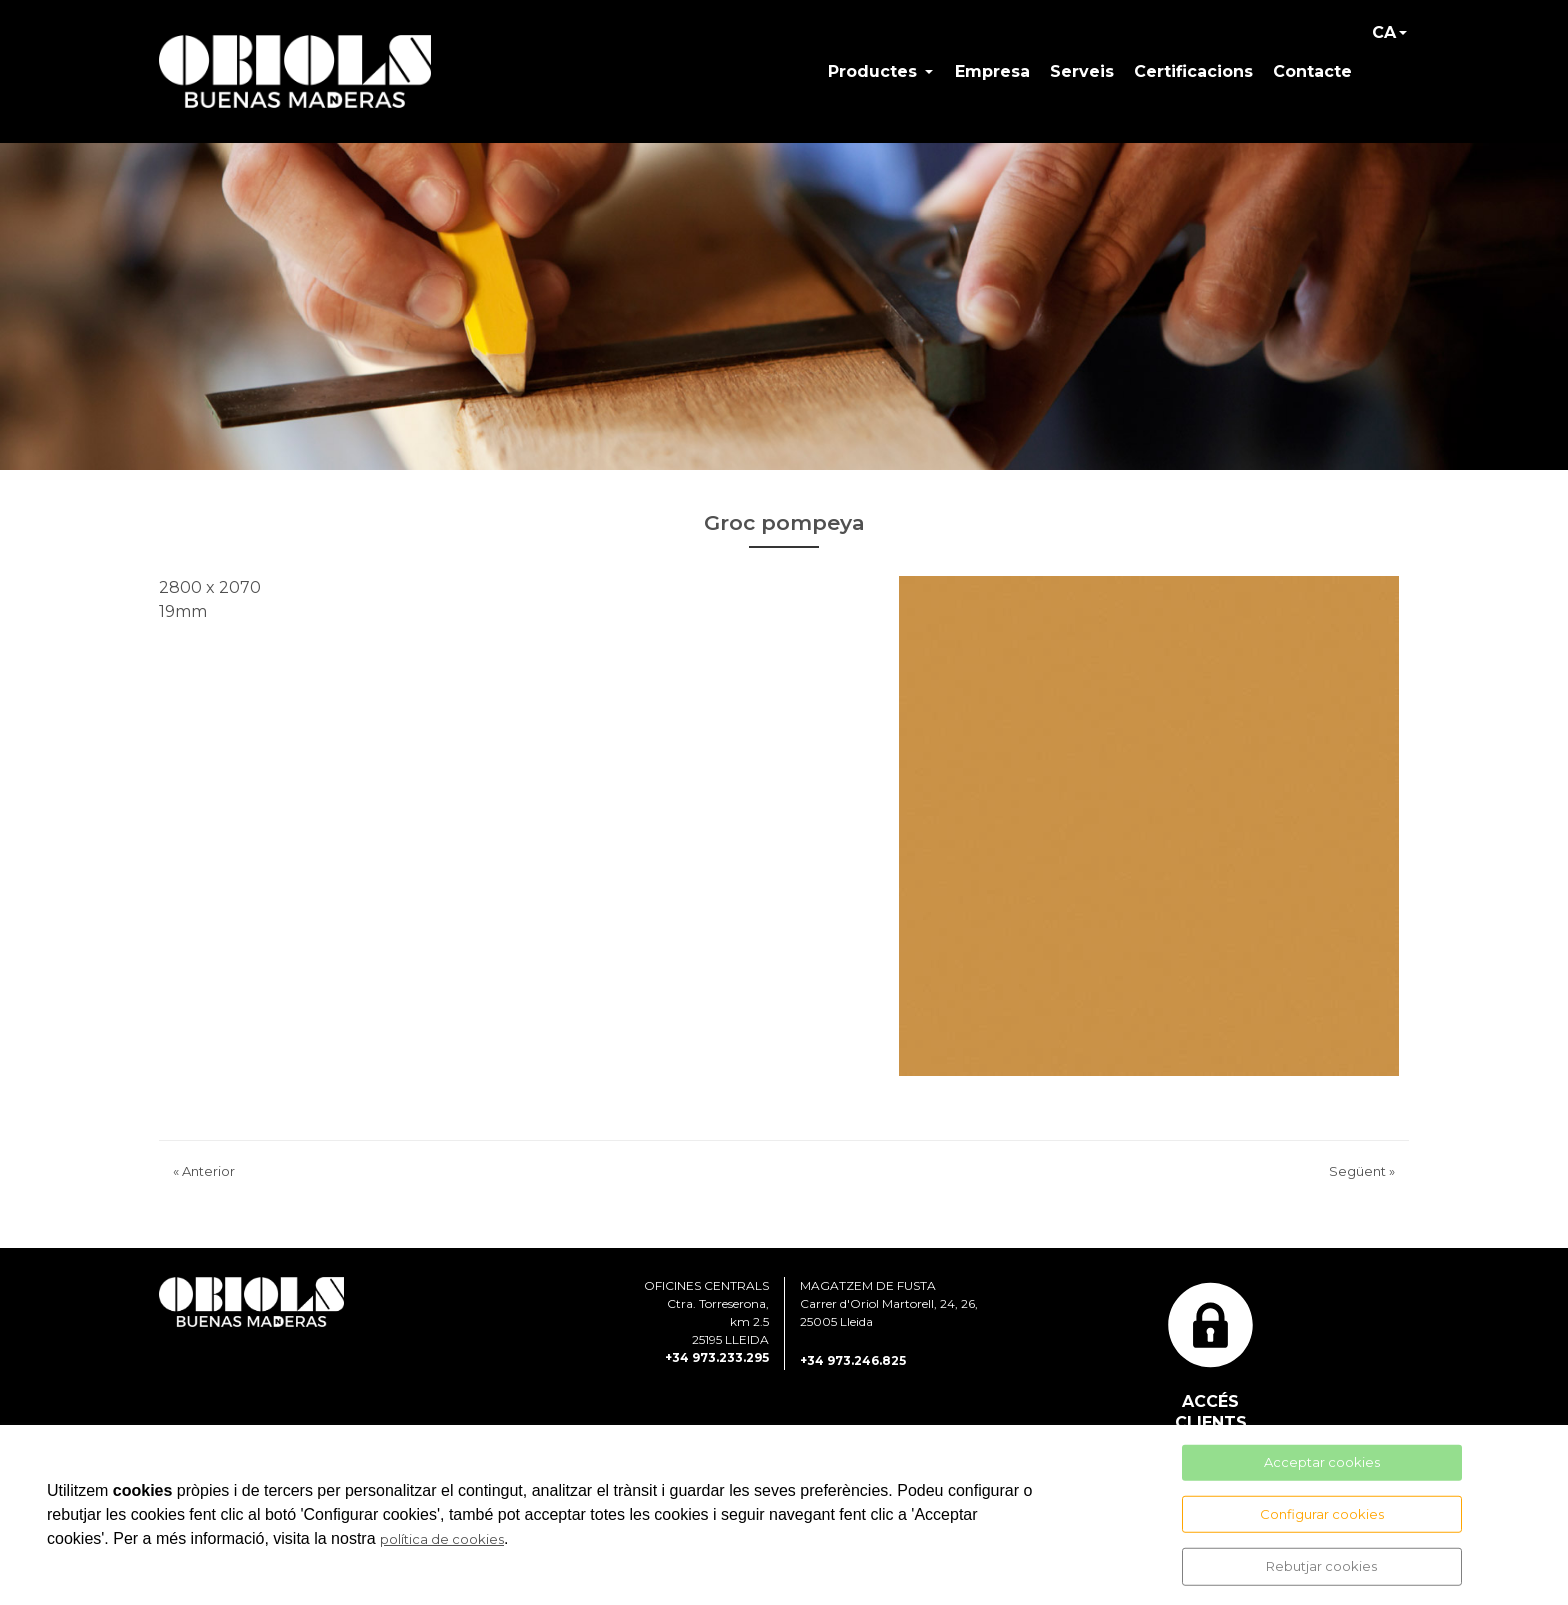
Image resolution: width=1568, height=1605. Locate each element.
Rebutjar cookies (1321, 1566)
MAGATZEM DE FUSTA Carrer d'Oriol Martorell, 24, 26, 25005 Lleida (889, 1306)
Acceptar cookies (1322, 1462)
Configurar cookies (1322, 1513)
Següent (1362, 1175)
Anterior (204, 1175)
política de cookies (442, 1539)
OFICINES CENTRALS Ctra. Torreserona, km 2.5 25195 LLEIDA (706, 1315)
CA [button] (1384, 33)
